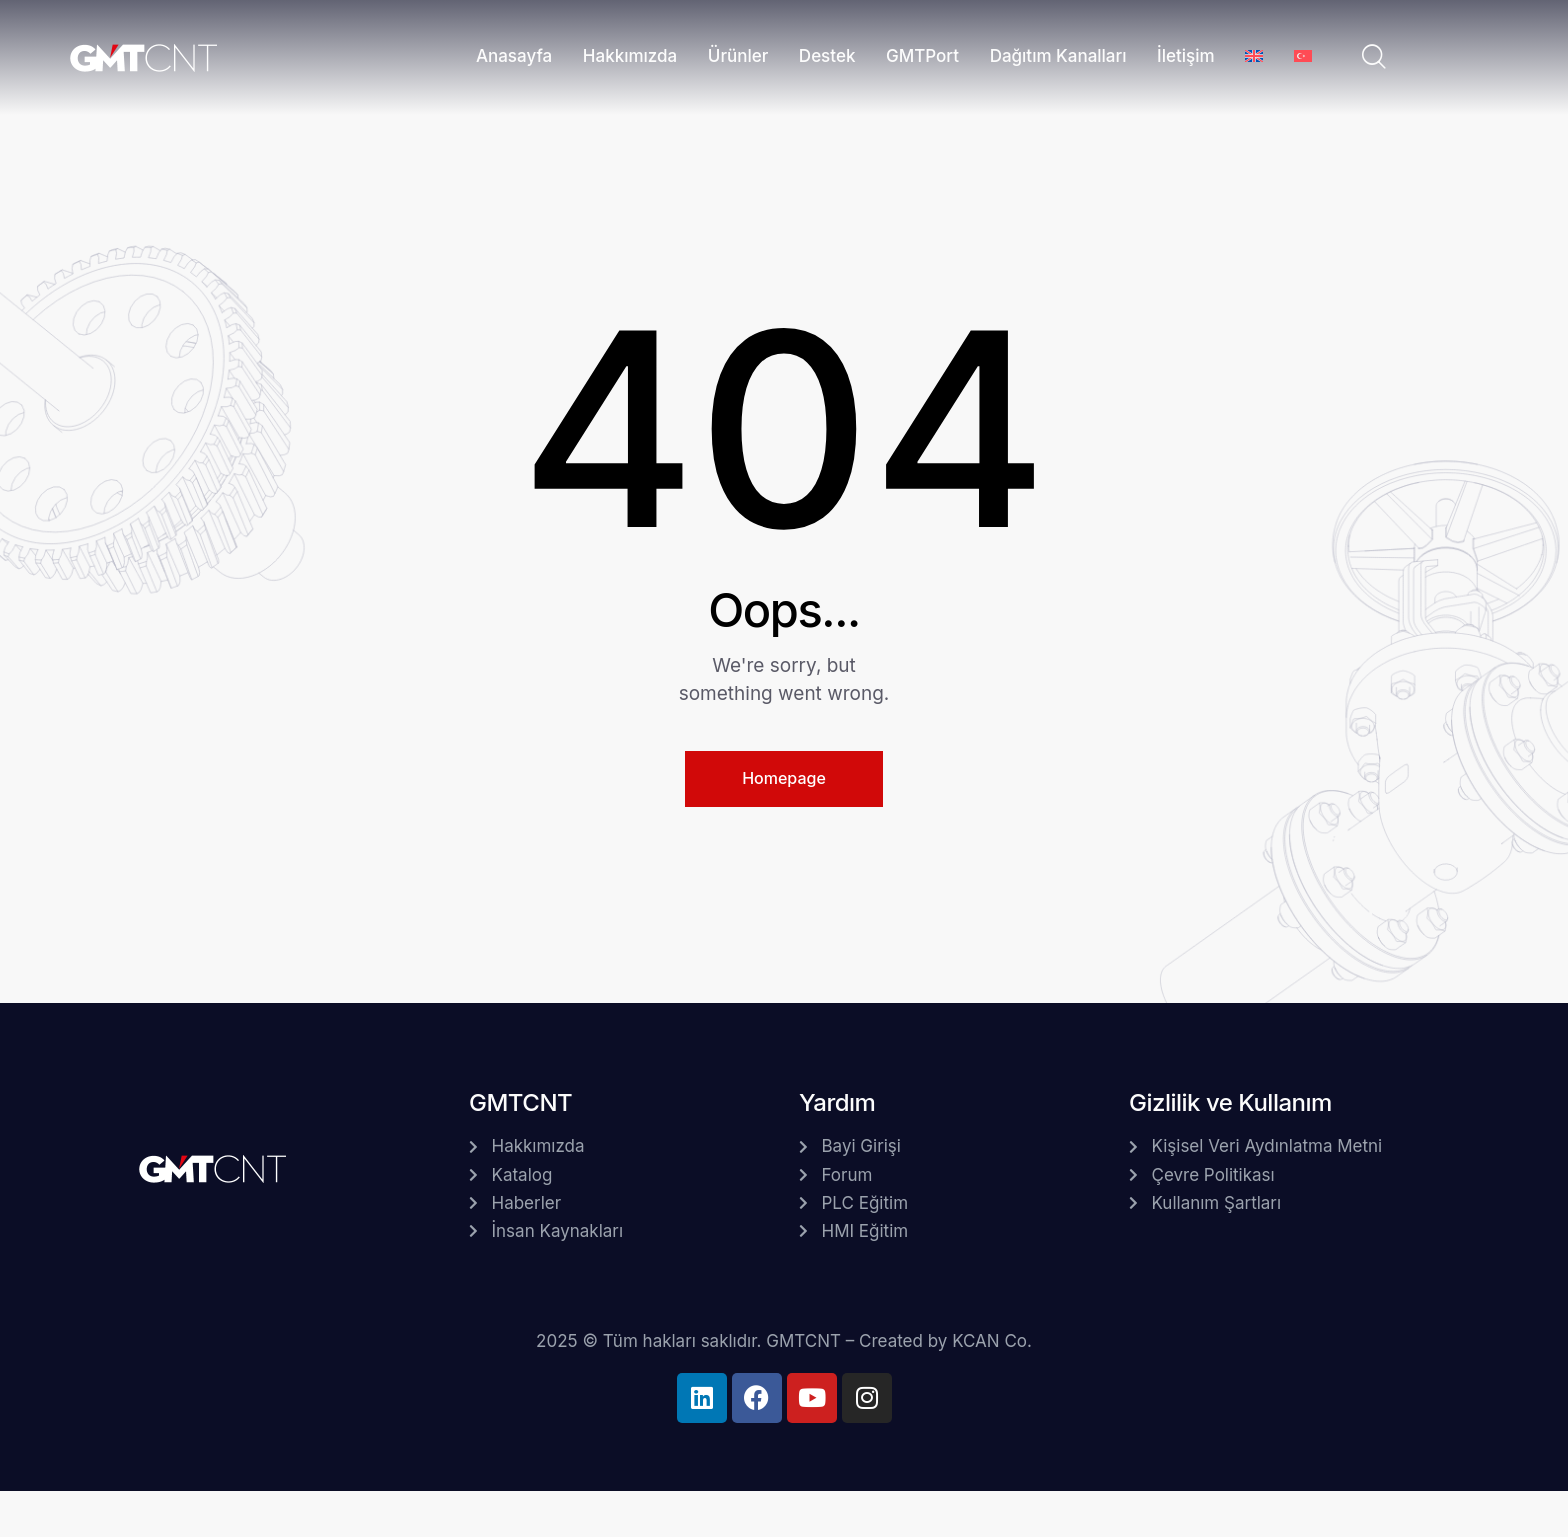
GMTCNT (803, 1341)
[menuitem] (1254, 58)
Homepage (784, 778)
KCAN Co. (992, 1341)
